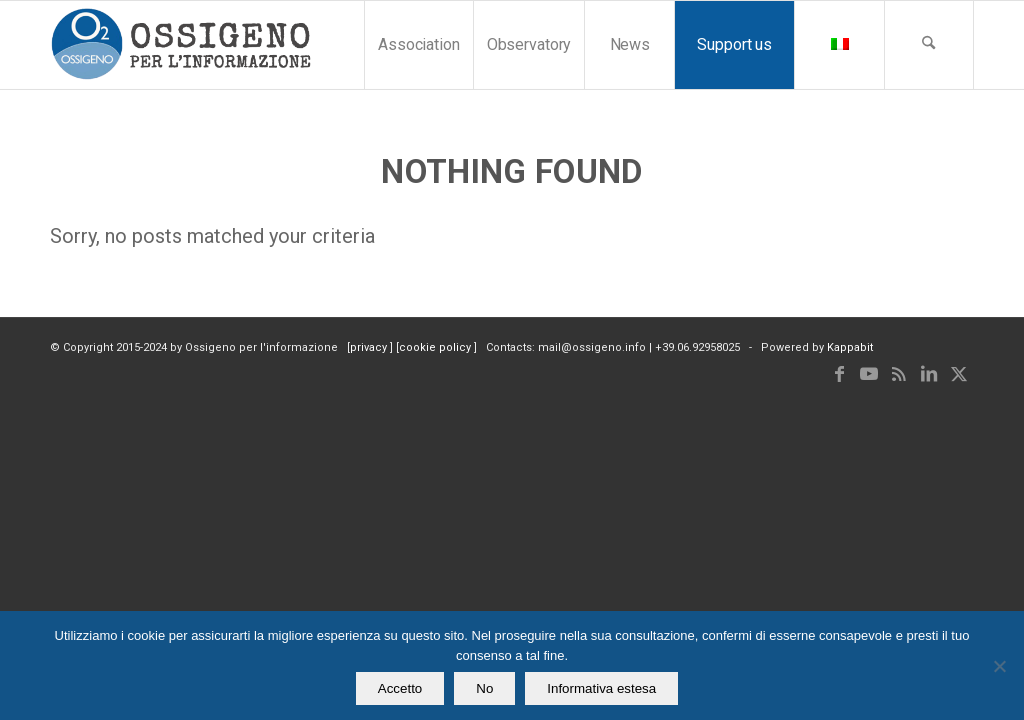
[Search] (929, 45)
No (484, 688)
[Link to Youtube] (869, 374)
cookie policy (436, 347)
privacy (370, 347)
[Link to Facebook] (839, 374)
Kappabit (850, 347)
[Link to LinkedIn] (929, 374)
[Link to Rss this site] (899, 374)
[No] (999, 666)
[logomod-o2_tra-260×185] (180, 45)
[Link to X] (959, 374)
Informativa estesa (601, 688)
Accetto (400, 688)
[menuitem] (418, 45)
